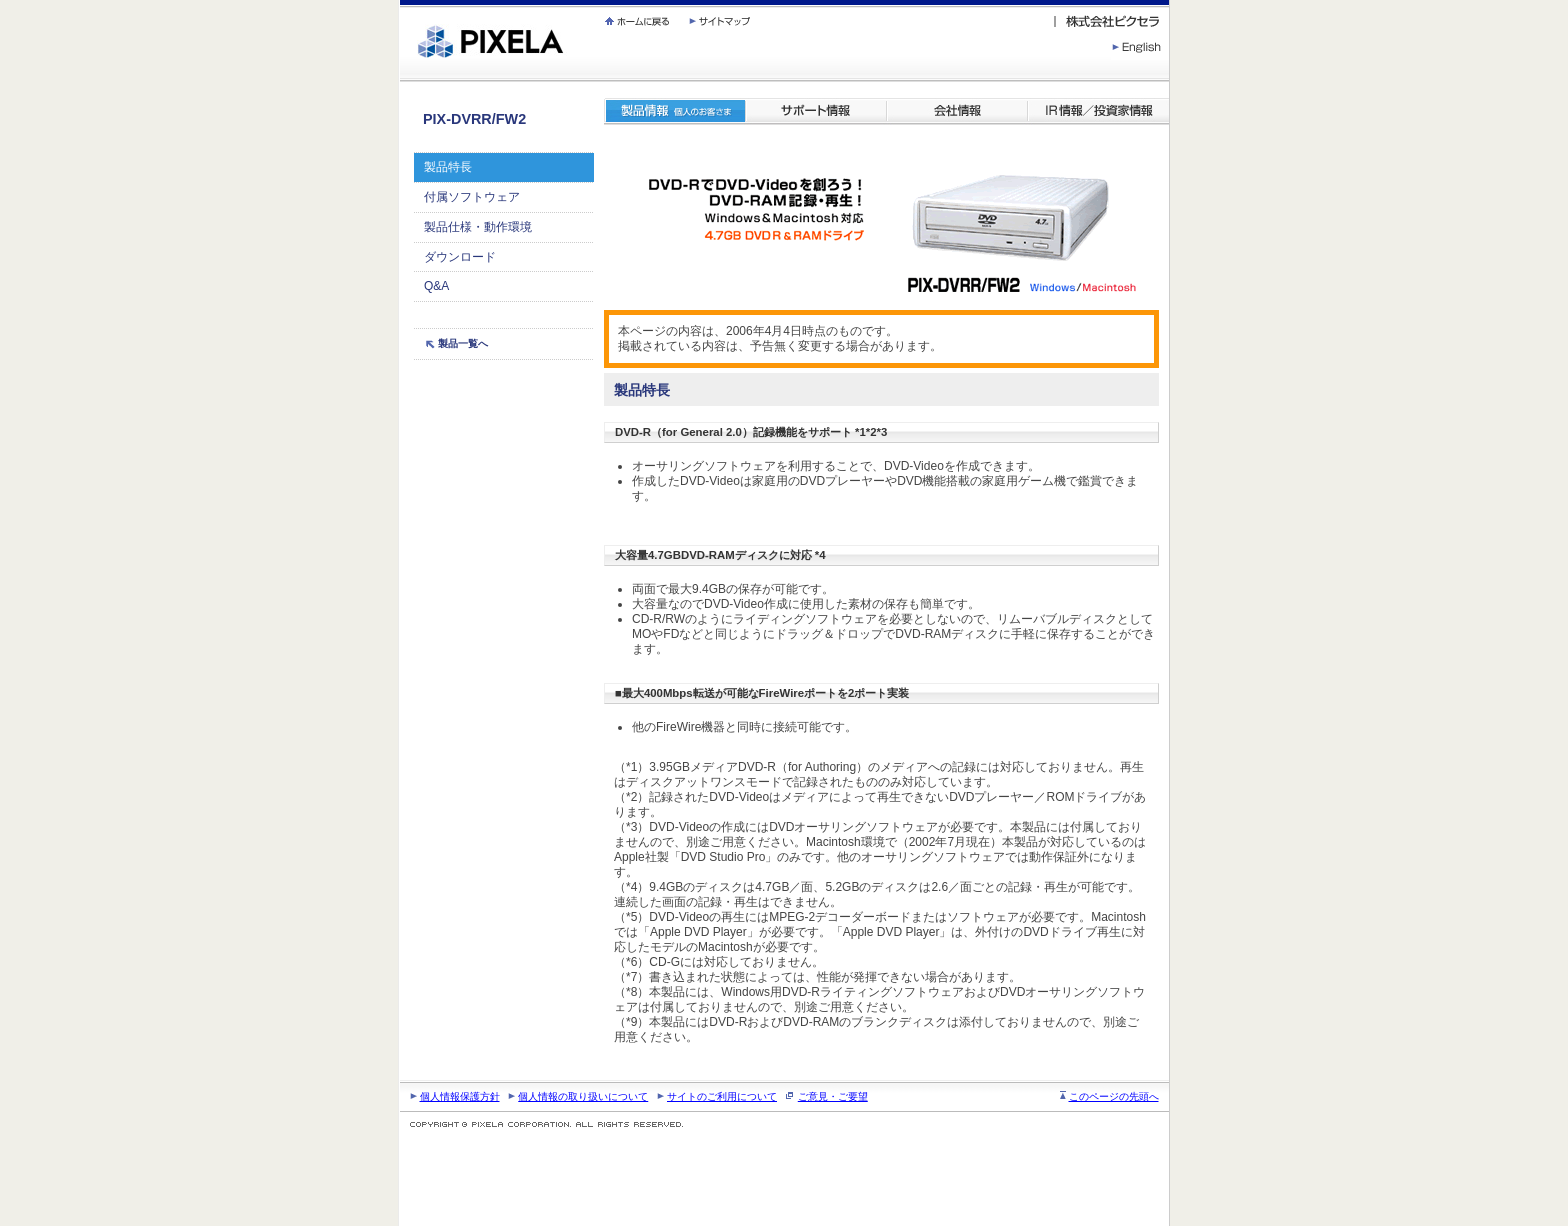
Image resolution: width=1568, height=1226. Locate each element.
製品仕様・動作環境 (478, 227)
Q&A (436, 286)
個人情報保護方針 (460, 1096)
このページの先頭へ (1114, 1096)
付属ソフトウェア (472, 197)
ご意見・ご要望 (833, 1096)
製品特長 (448, 167)
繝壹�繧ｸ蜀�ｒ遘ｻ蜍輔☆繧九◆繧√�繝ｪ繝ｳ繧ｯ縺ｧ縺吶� (400, 0)
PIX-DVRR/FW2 (474, 119)
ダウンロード (460, 257)
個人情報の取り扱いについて (583, 1096)
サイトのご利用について (722, 1096)
